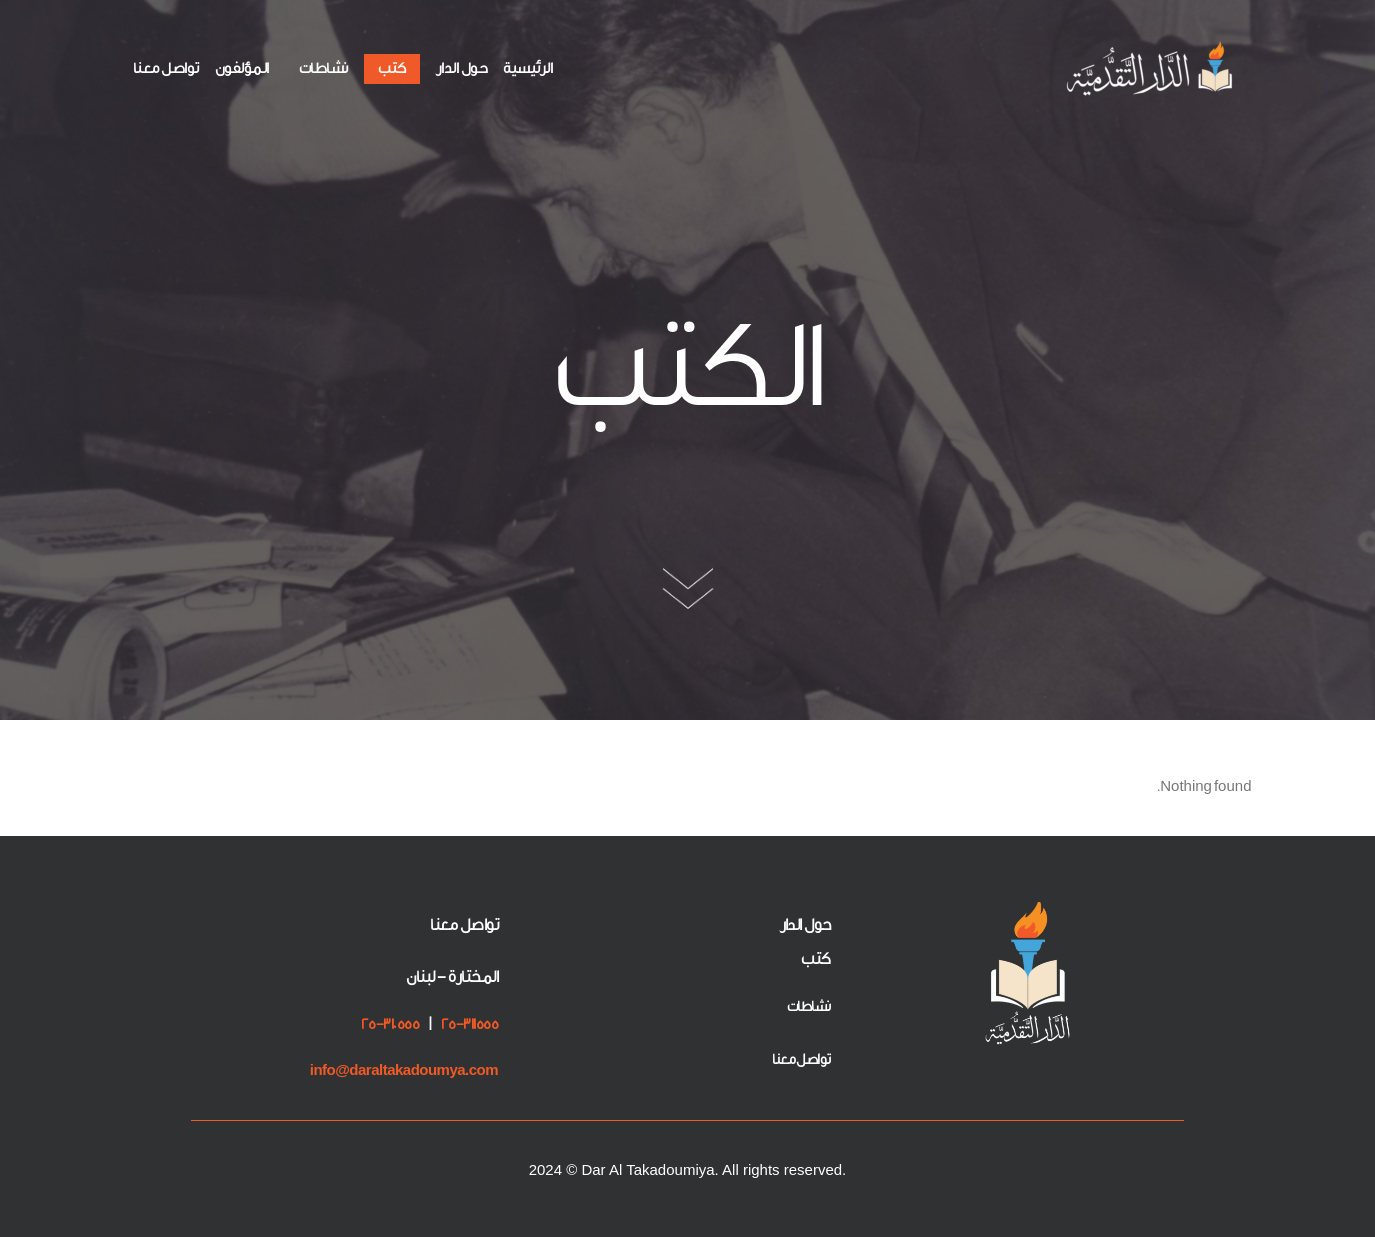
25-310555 (390, 1025)
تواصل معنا (166, 68)
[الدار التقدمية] (1152, 68)
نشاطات (323, 68)
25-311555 (469, 1025)
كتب (392, 68)
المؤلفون (242, 68)
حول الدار (462, 68)
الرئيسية (527, 68)
